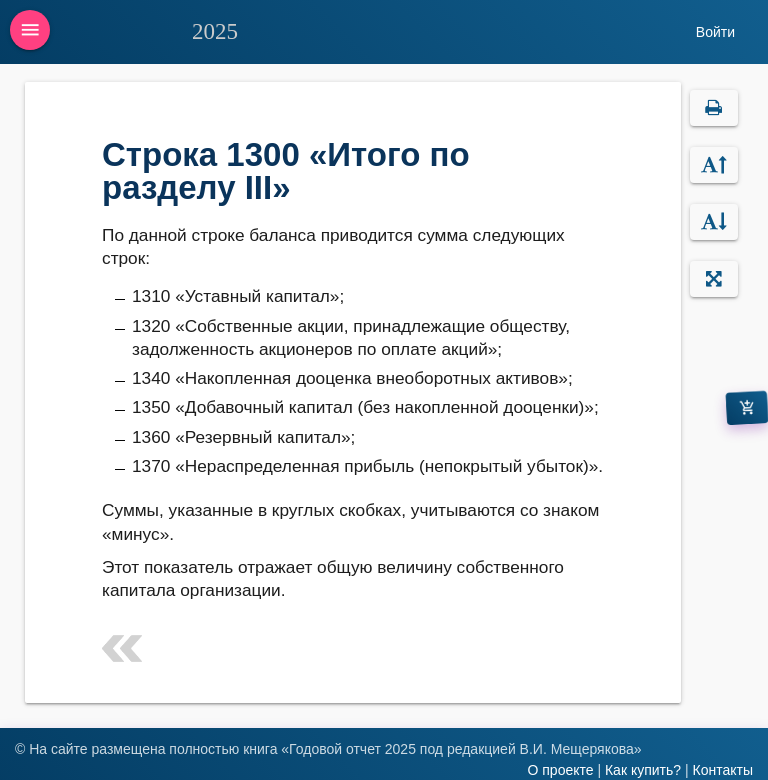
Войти (715, 32)
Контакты (723, 770)
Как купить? (643, 770)
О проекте (560, 770)
